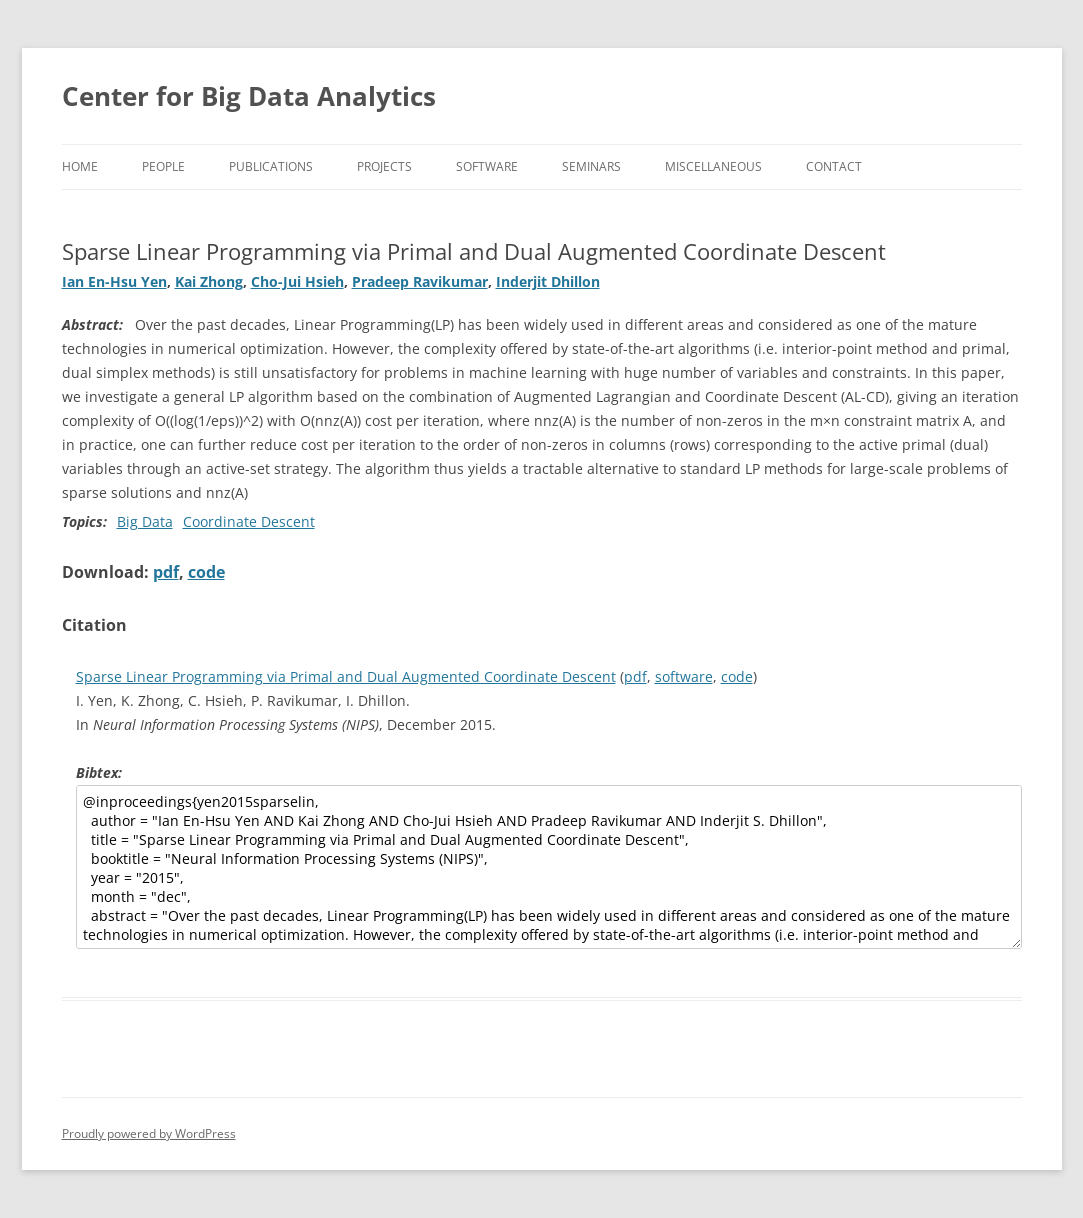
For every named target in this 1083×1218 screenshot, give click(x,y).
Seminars (591, 166)
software (684, 676)
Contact (834, 166)
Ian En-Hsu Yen (114, 281)
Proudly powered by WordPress (149, 1133)
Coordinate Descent (249, 521)
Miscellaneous (713, 166)
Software (487, 166)
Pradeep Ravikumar (420, 281)
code (206, 572)
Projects (384, 166)
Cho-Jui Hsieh (297, 281)
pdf (166, 572)
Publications (271, 166)
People (163, 166)
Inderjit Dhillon (548, 281)
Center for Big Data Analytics (249, 96)
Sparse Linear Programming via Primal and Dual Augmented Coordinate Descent (346, 676)
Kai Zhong (209, 281)
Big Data (145, 521)
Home (80, 166)
